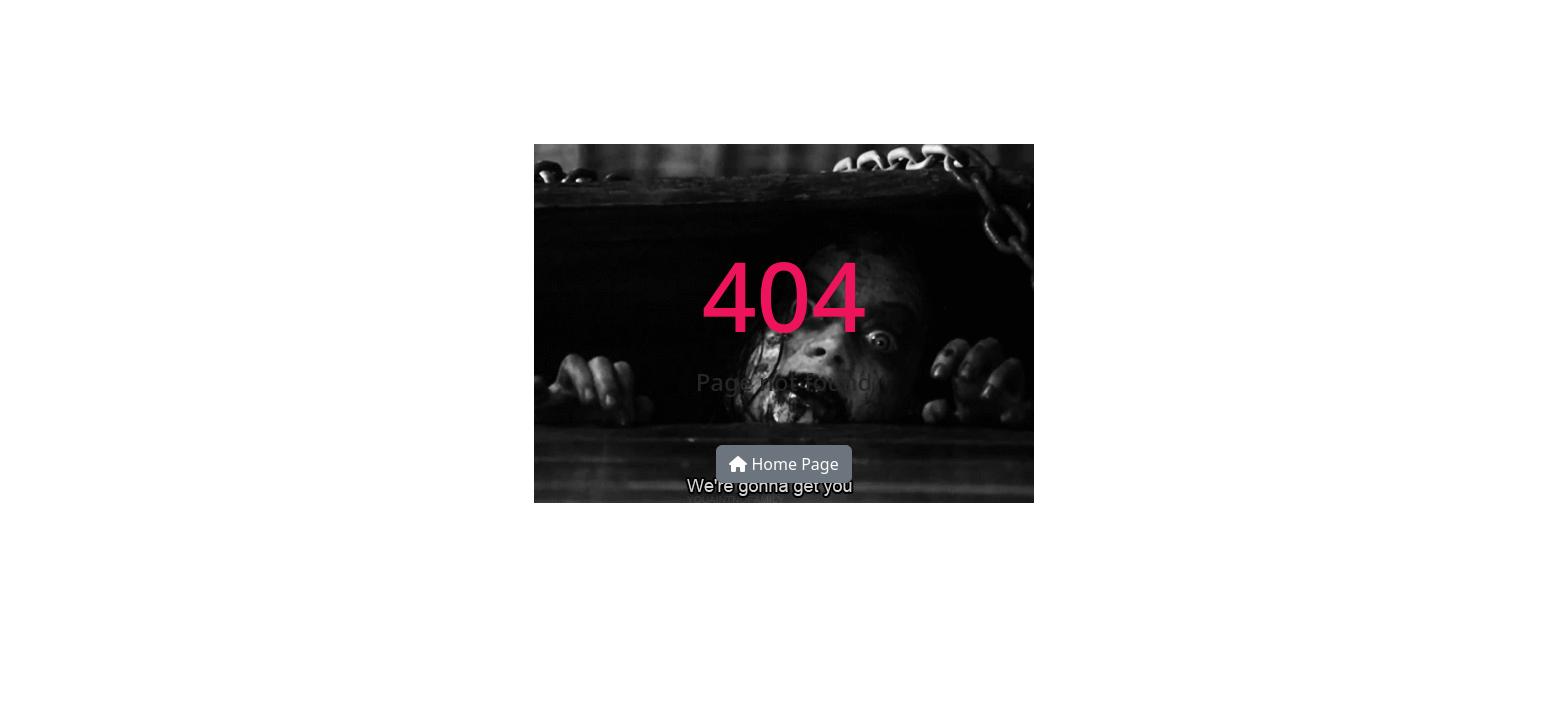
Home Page (783, 464)
